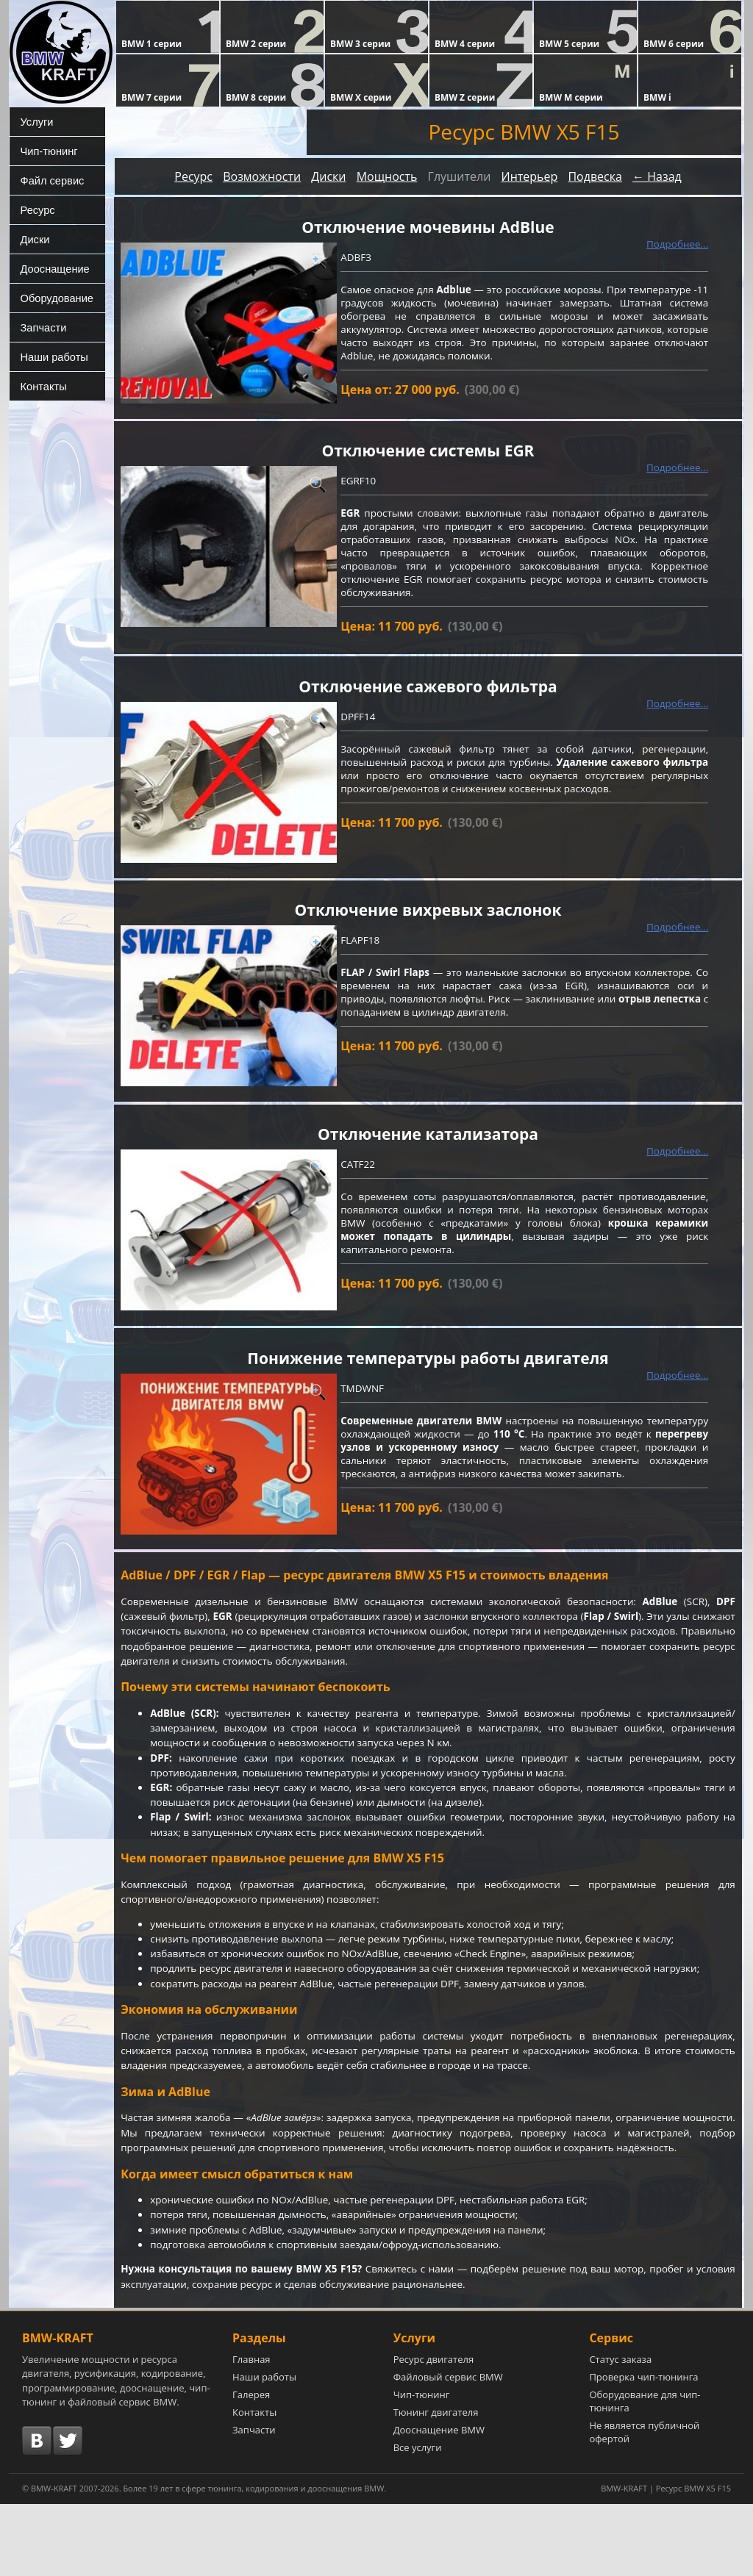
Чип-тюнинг (46, 151)
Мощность (387, 176)
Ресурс (34, 209)
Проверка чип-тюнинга (643, 2448)
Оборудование (53, 298)
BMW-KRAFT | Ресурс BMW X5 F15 (666, 2560)
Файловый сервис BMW (448, 2448)
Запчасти (40, 327)
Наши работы (50, 356)
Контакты (40, 386)
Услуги (34, 121)
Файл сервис (48, 180)
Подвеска (594, 176)
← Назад (657, 176)
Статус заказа (620, 2431)
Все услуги (417, 2519)
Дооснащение (51, 268)
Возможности (262, 176)
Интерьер (529, 176)
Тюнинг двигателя (436, 2484)
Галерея (251, 2466)
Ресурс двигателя (433, 2431)
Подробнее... (677, 245)
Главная (251, 2431)
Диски (32, 239)
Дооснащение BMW (439, 2501)
